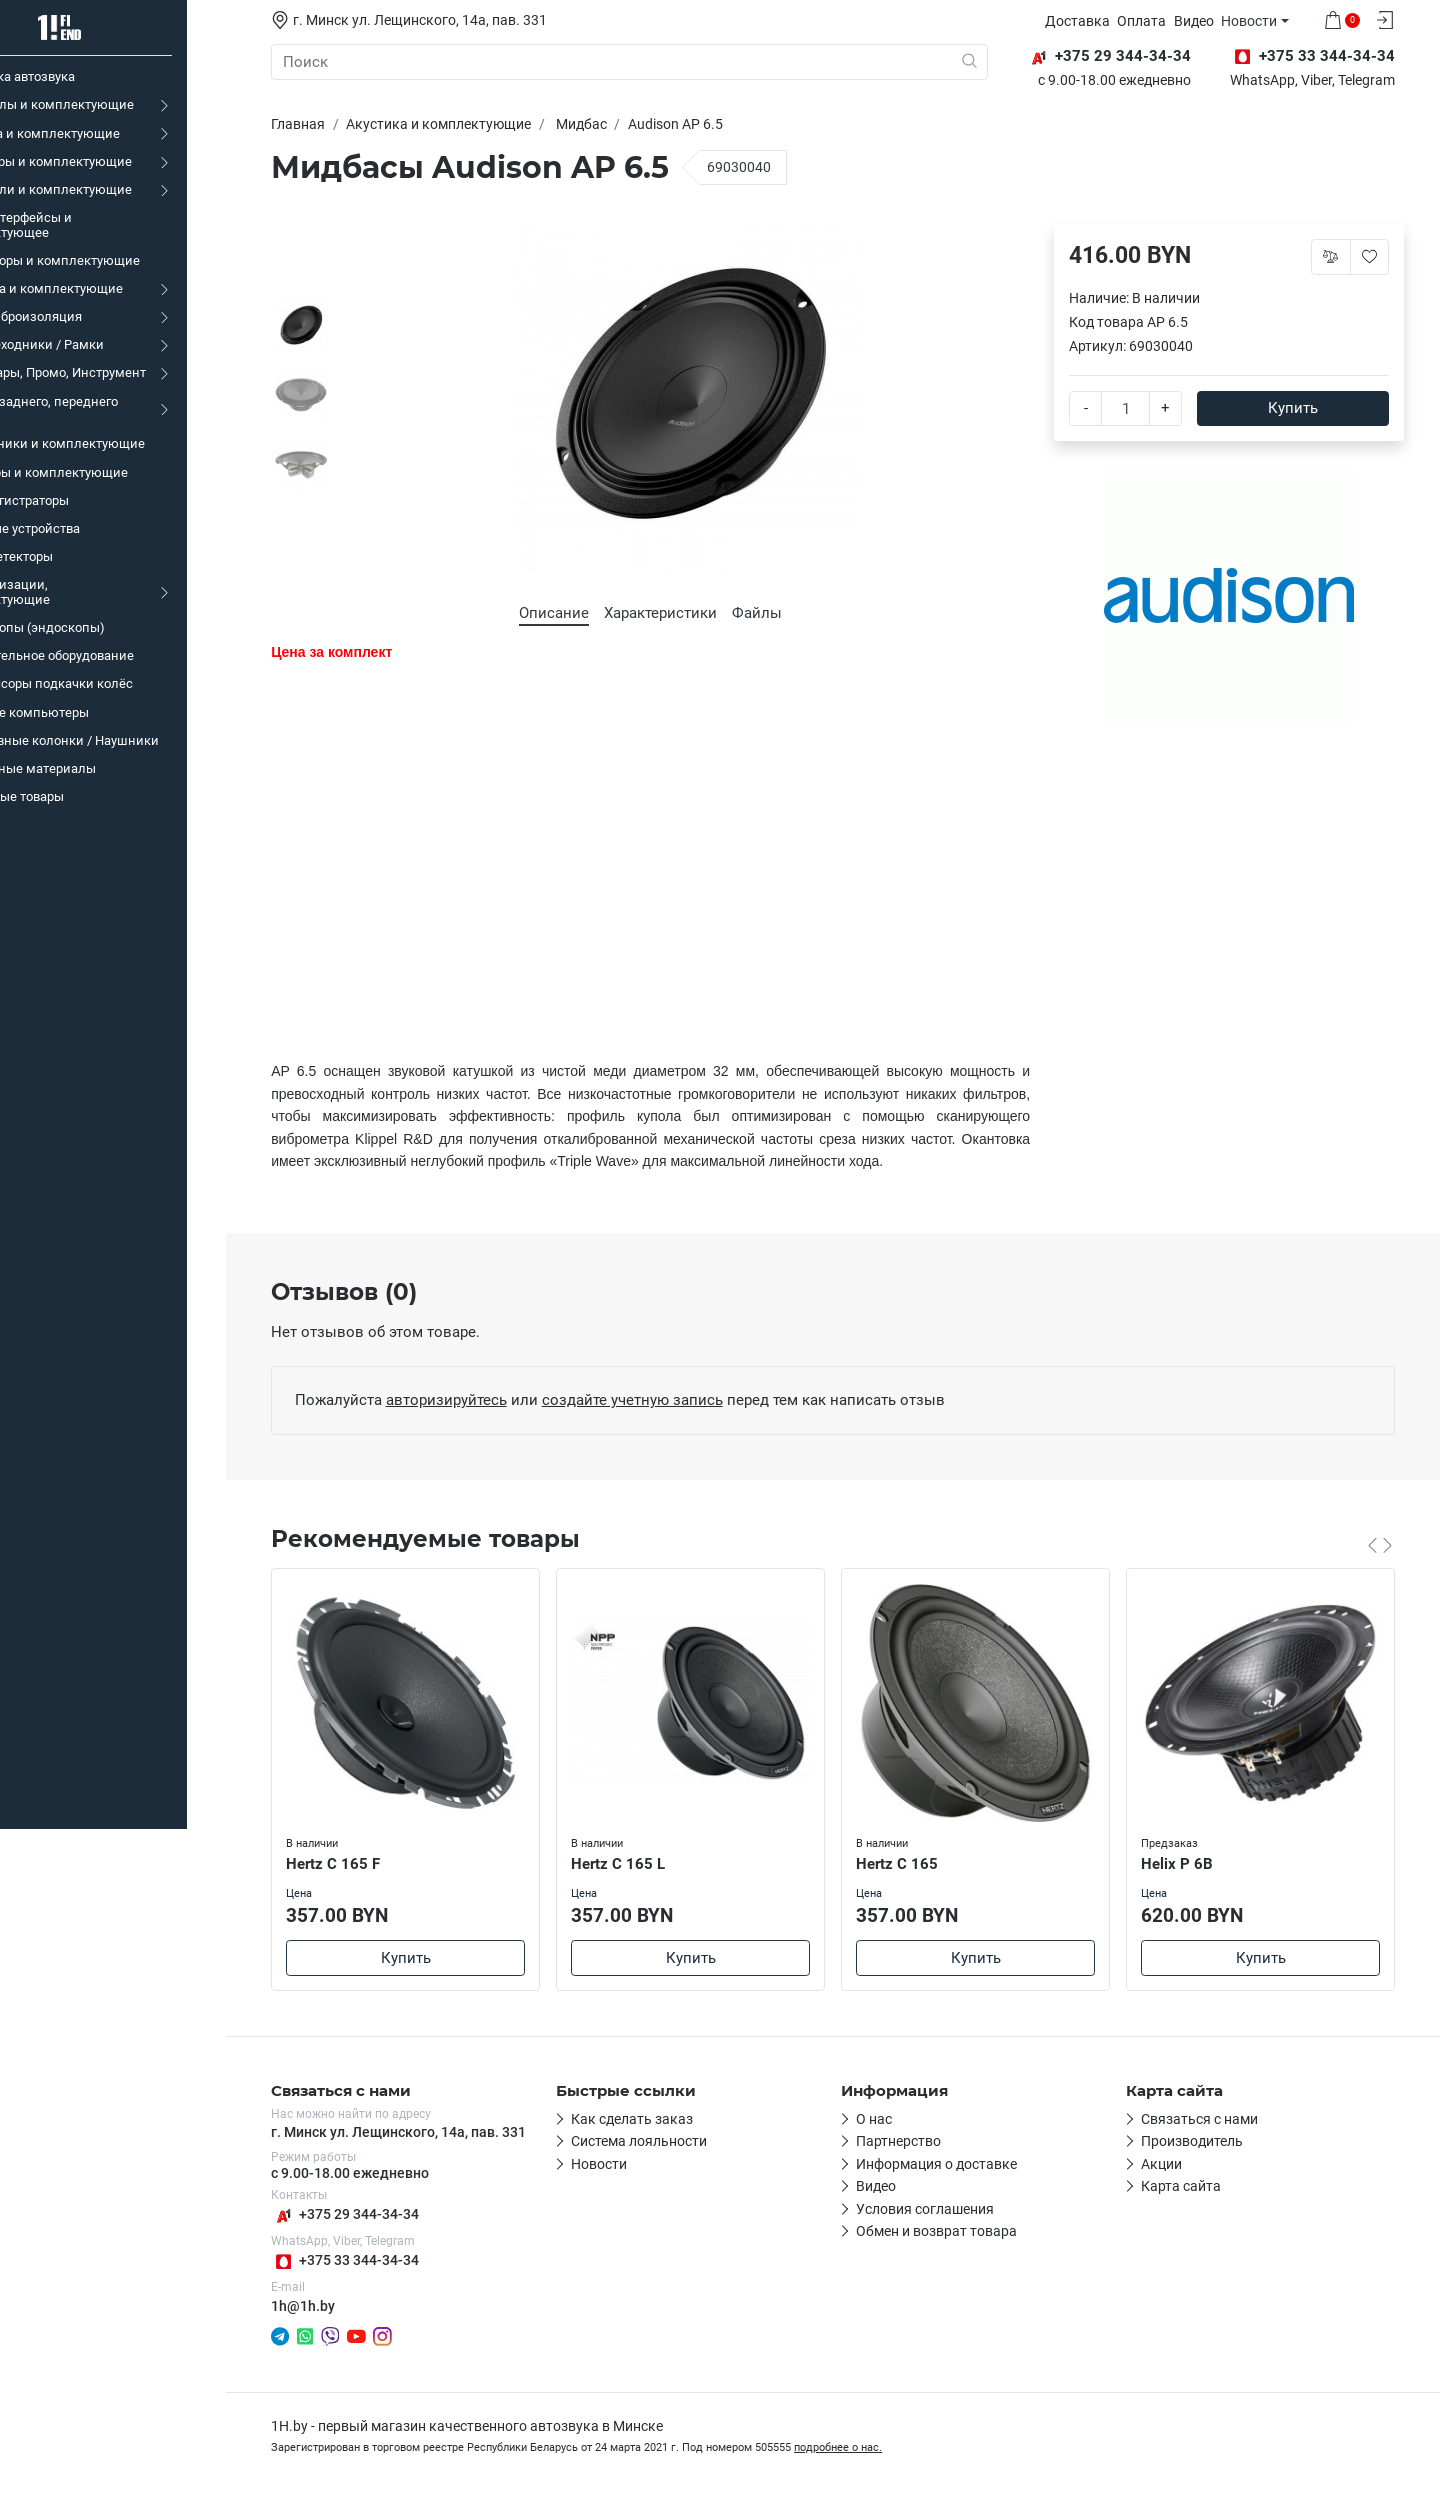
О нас (889, 2120)
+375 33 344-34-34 (360, 2261)
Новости (1266, 21)
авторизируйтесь (460, 1400)
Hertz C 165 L (634, 1863)
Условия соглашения (940, 2210)
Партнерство (913, 2142)
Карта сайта (1196, 2187)
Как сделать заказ (647, 2120)
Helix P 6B (1193, 1863)
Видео (1210, 21)
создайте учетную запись (646, 1400)
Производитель (1207, 2142)
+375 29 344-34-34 (360, 2215)
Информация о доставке (951, 2165)
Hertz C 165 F (349, 1863)
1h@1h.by (318, 2306)
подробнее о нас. (853, 2448)
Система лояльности (654, 2142)
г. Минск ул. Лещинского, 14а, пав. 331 (413, 2133)
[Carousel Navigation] (1395, 1545)
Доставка (1093, 21)
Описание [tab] (569, 613)
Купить (1308, 408)
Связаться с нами (1214, 2120)
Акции (1176, 2165)
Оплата (1158, 21)
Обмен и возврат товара (951, 2232)
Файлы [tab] (772, 613)
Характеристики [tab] (675, 613)
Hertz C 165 (913, 1863)
